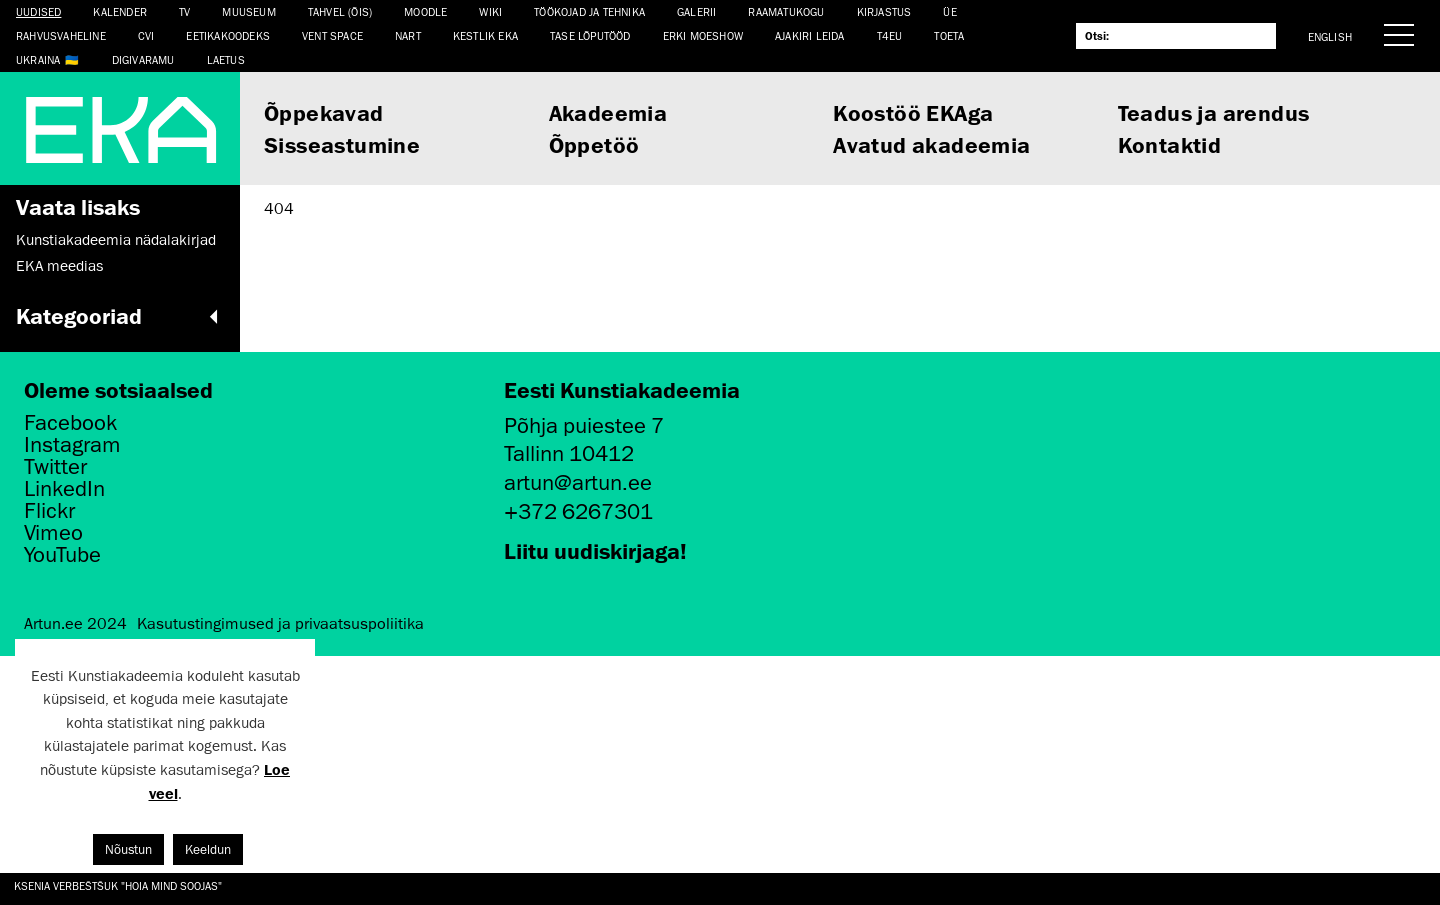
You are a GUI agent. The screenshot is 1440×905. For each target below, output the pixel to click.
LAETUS (226, 59)
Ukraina (38, 59)
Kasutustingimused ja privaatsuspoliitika (280, 624)
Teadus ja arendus (1214, 112)
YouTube (62, 555)
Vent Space (332, 35)
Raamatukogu (786, 11)
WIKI (490, 11)
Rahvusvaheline (61, 35)
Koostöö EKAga (913, 112)
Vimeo (53, 533)
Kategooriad (120, 316)
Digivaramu (143, 59)
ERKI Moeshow (703, 35)
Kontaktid (1170, 144)
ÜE (949, 11)
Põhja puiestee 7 (584, 425)
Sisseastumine (342, 144)
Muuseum (248, 11)
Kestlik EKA (485, 35)
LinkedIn (64, 489)
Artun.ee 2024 (75, 624)
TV (184, 11)
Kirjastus (884, 11)
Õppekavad (324, 112)
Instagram (72, 445)
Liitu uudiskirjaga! (595, 550)
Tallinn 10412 (569, 453)
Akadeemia (608, 112)
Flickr (49, 511)
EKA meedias (59, 266)
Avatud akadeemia (931, 144)
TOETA (949, 35)
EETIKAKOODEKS (228, 35)
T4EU (890, 35)
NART (408, 35)
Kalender (120, 11)
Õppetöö (594, 144)
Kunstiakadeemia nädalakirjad (116, 240)
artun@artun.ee (578, 482)
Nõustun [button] (128, 849)
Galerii (696, 11)
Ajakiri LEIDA (810, 35)
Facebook (70, 423)
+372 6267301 (578, 511)
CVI (146, 35)
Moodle (425, 11)
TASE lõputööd (590, 35)
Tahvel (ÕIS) (340, 11)
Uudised (38, 11)
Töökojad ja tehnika (589, 11)
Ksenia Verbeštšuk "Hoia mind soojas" (118, 885)
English (1330, 36)
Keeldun (208, 849)
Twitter (55, 467)
